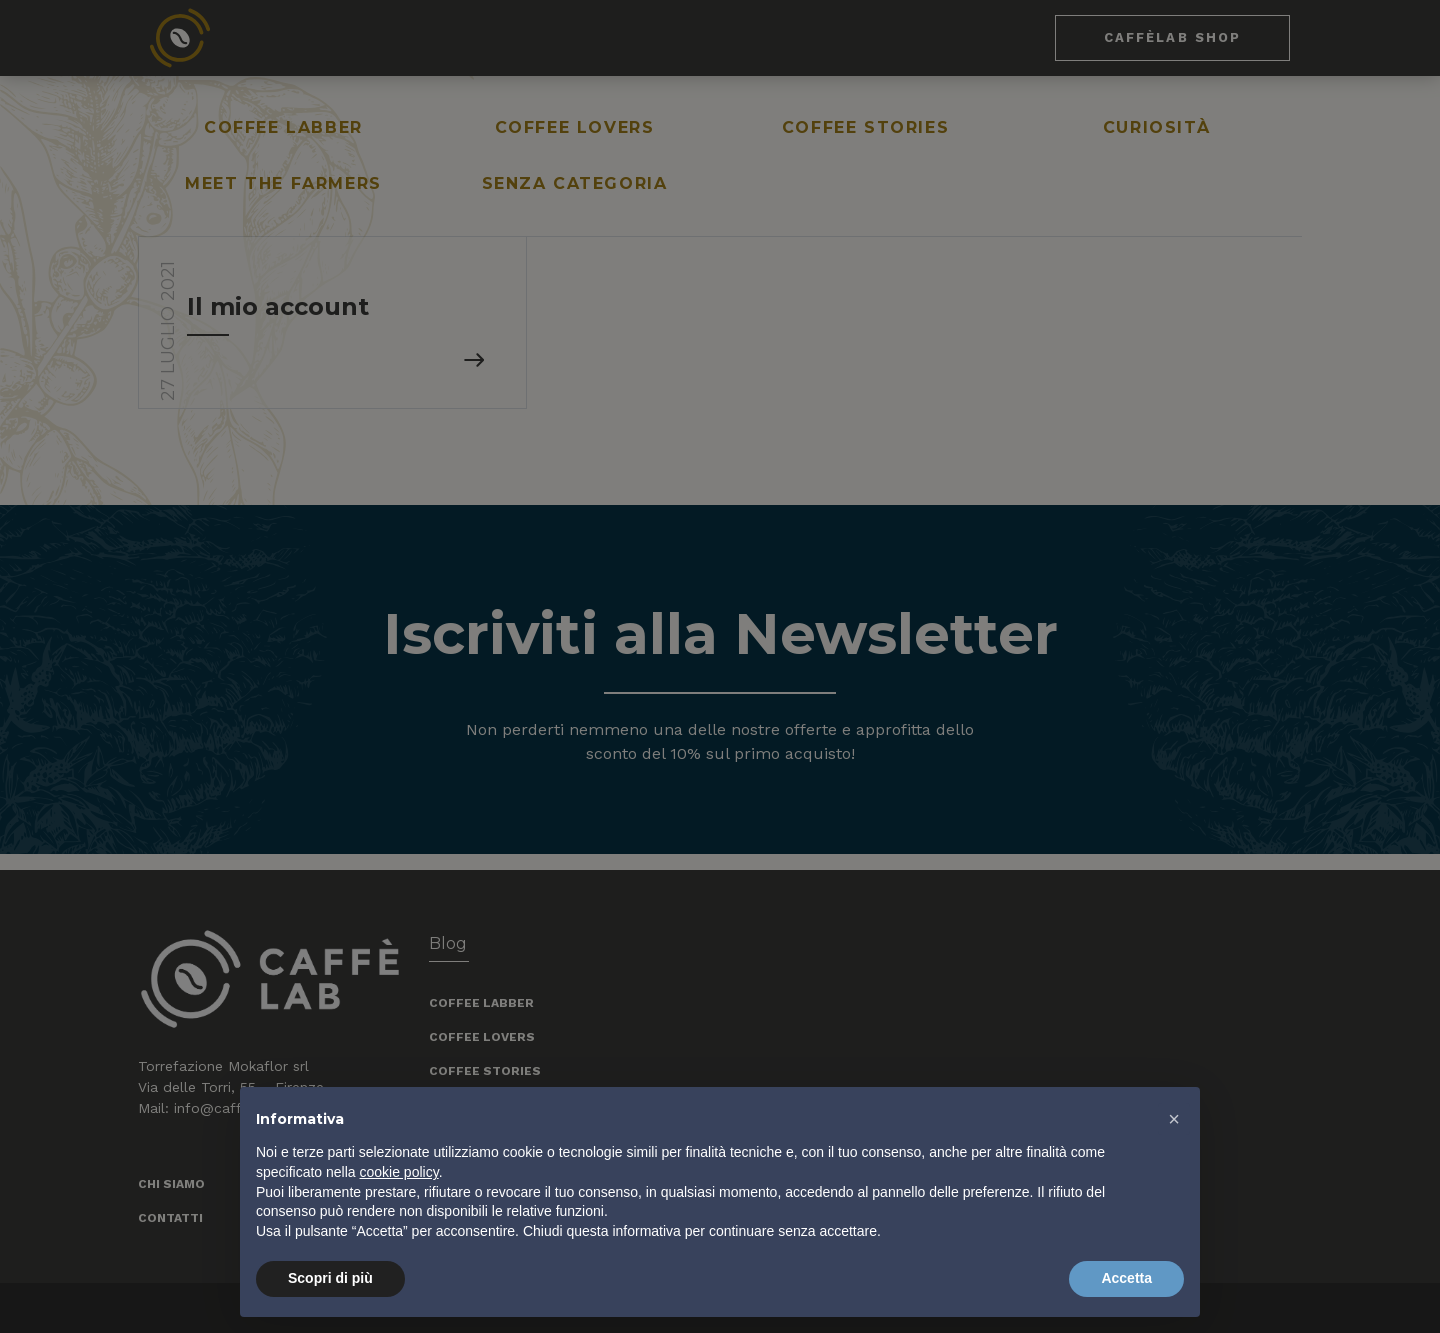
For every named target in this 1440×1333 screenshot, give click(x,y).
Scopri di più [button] (330, 1278)
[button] (1174, 1119)
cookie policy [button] (399, 1172)
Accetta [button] (1126, 1278)
